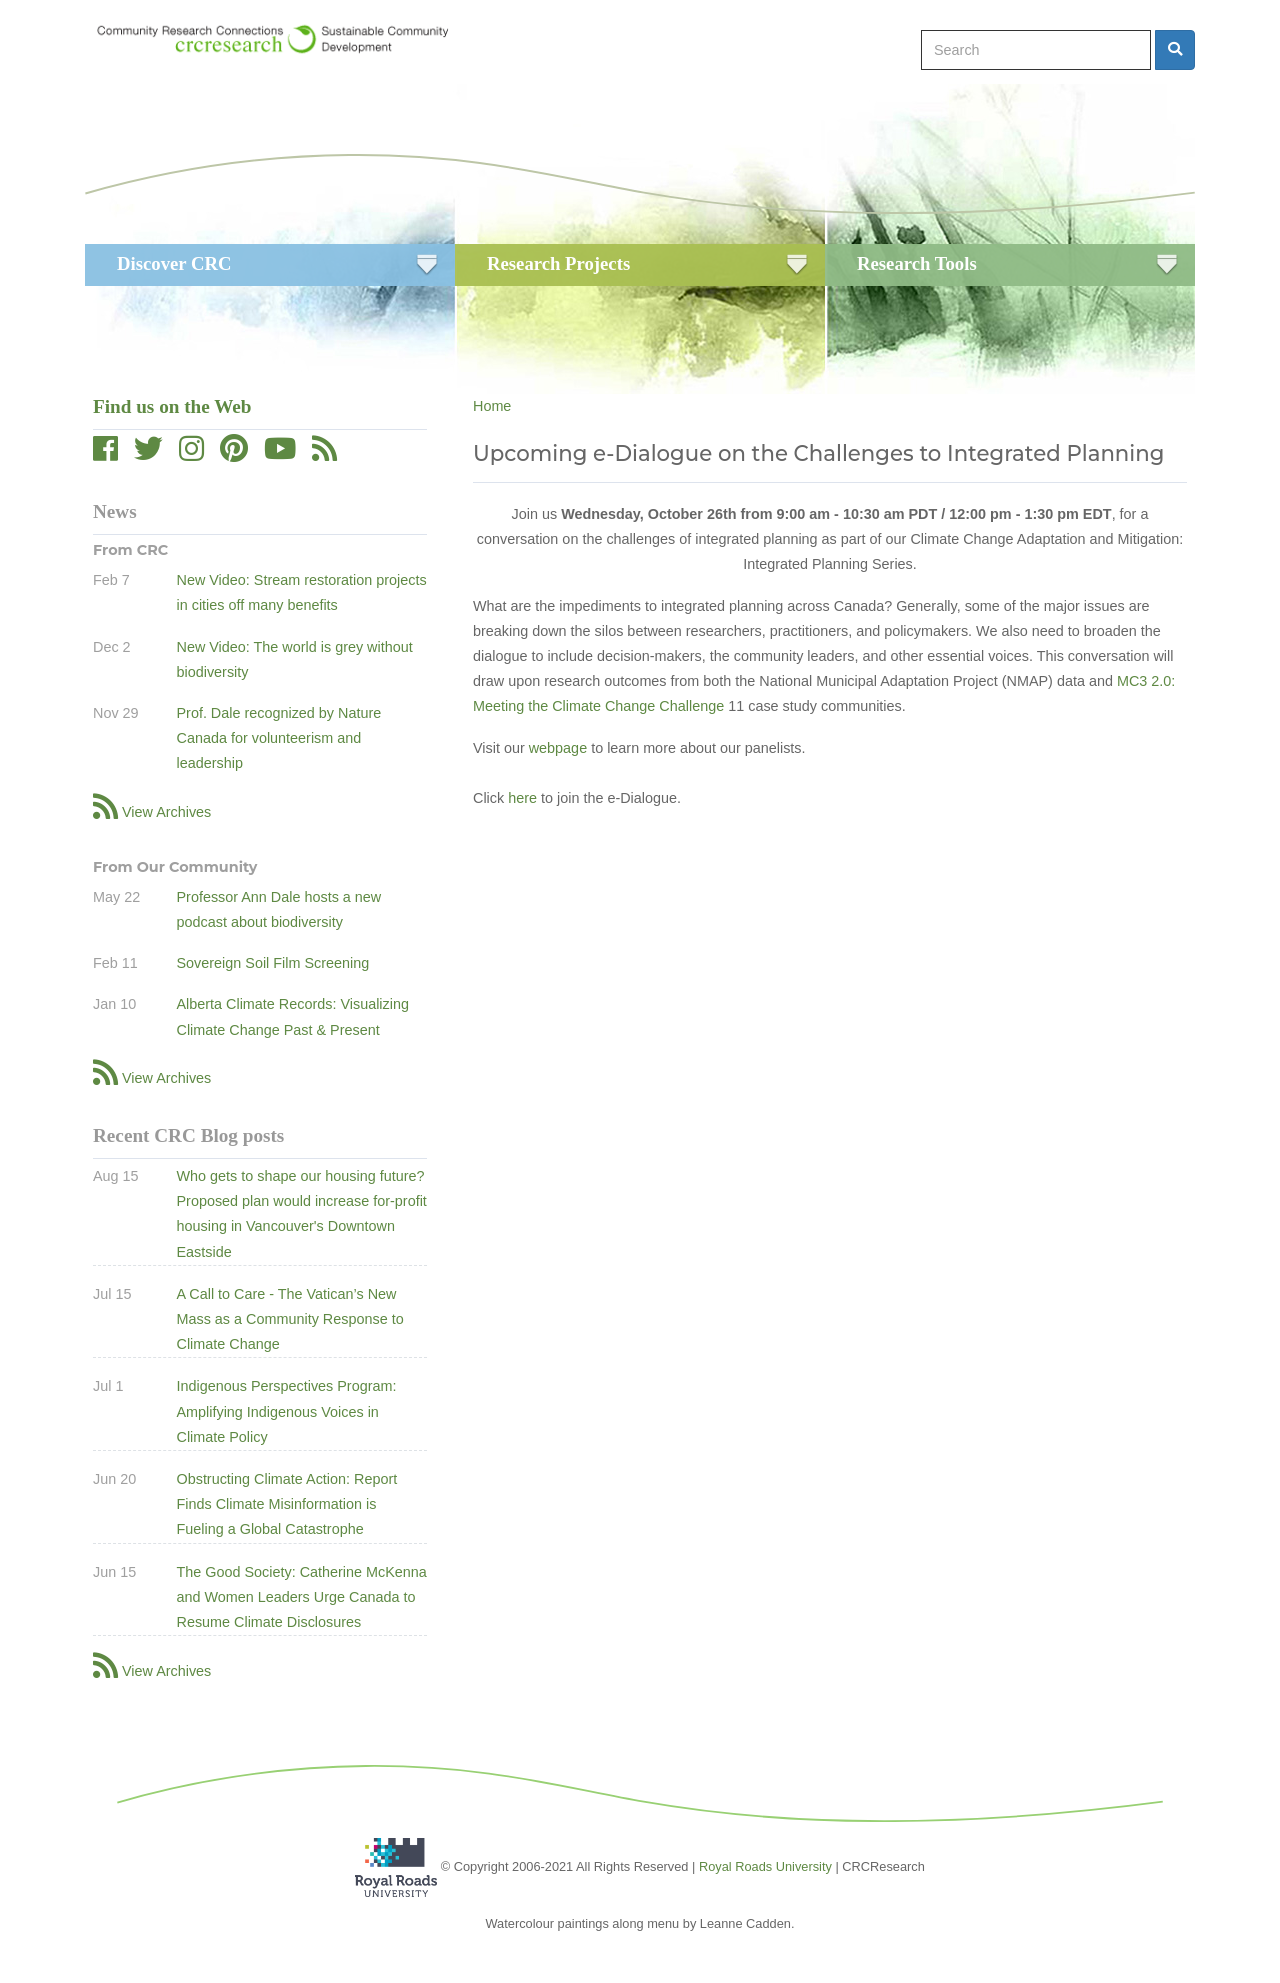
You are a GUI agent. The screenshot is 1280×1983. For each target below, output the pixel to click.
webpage (558, 748)
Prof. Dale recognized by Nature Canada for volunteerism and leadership (278, 738)
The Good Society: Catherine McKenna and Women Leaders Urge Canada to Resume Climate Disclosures (301, 1597)
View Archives (166, 812)
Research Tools (917, 263)
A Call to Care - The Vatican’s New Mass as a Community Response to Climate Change (289, 1319)
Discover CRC (174, 263)
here (522, 798)
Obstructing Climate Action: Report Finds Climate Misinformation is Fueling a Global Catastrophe (286, 1504)
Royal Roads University (765, 1865)
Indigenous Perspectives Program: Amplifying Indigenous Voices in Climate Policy (286, 1411)
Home (492, 406)
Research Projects (558, 263)
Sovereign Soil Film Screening (272, 963)
